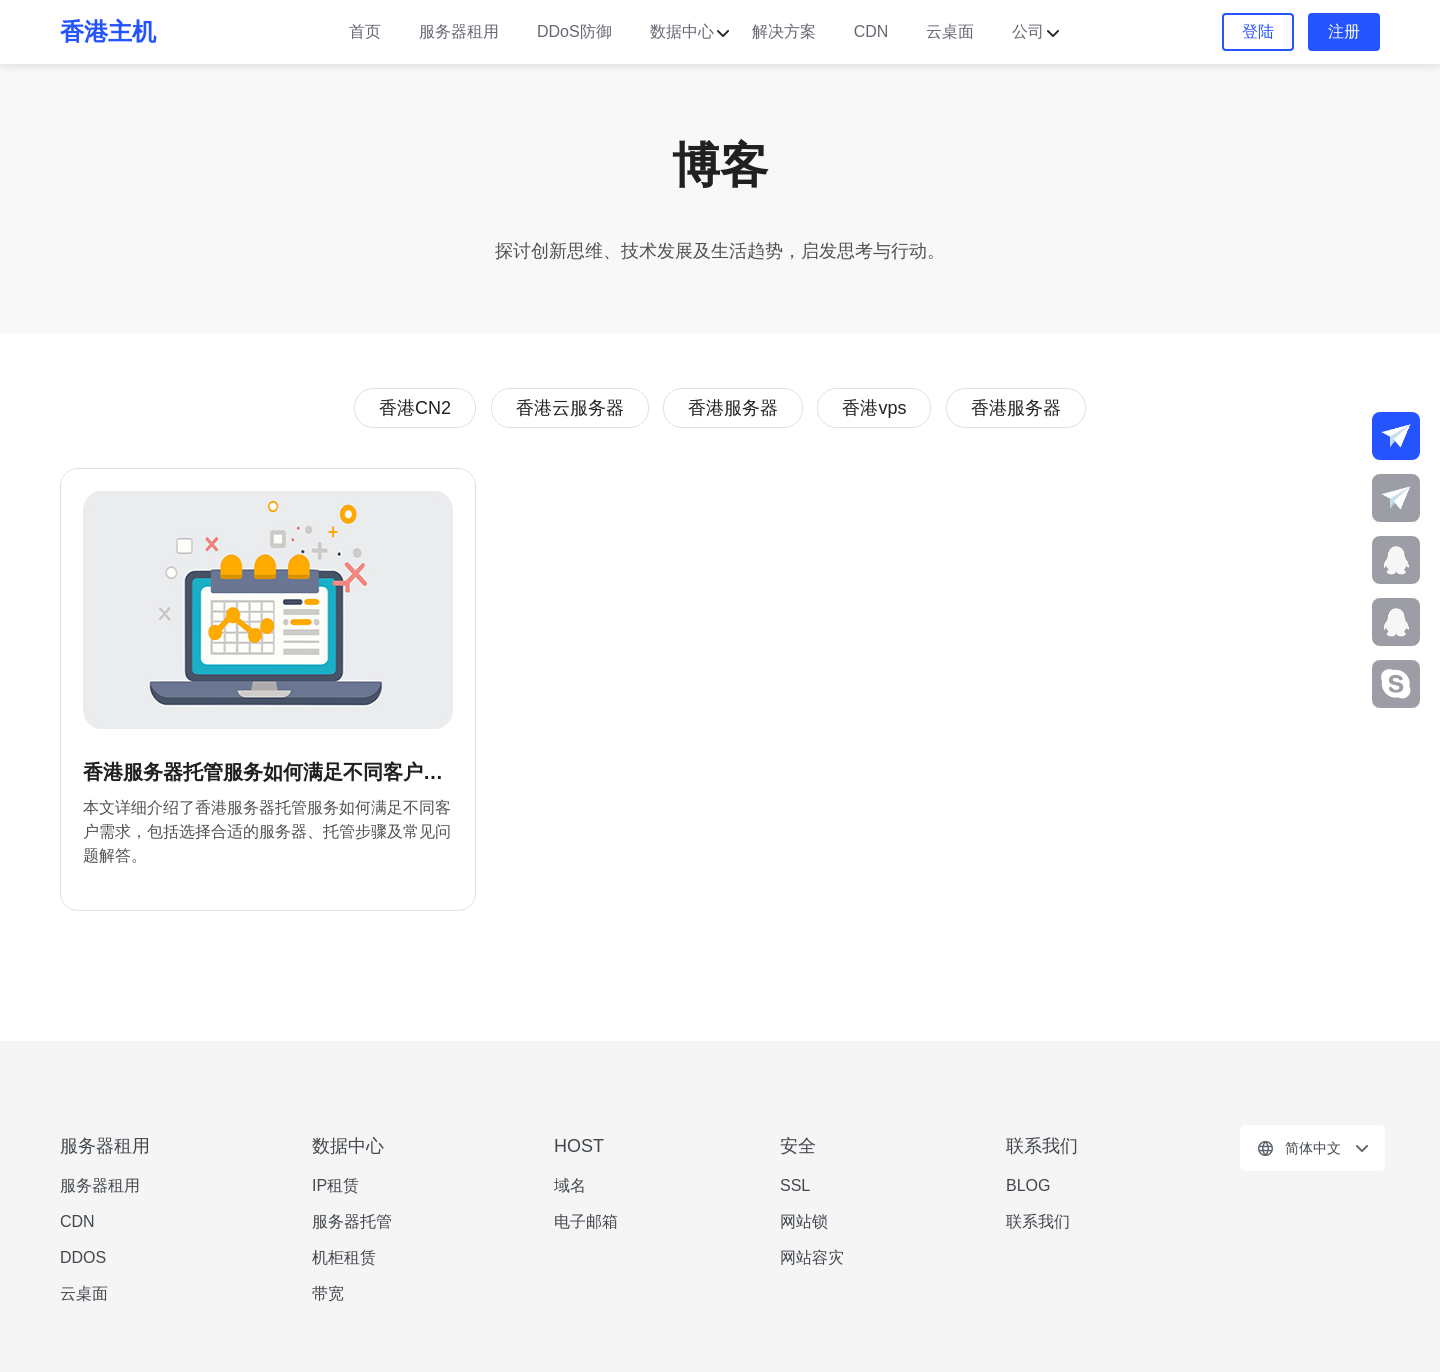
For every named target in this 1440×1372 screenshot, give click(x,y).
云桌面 (950, 31)
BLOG (1028, 1185)
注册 (1344, 31)
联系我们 (1038, 1221)
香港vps (874, 408)
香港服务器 (733, 408)
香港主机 (108, 31)
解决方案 (784, 31)
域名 (570, 1185)
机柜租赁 (344, 1257)
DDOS (83, 1257)
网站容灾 (812, 1257)
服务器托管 (352, 1221)
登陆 (1258, 31)
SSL (795, 1185)
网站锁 (804, 1221)
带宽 (328, 1293)
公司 (1028, 31)
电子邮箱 (586, 1221)
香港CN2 (415, 408)
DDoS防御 (574, 31)
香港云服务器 (570, 408)
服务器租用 (459, 31)
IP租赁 (335, 1185)
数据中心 (682, 31)
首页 (365, 31)
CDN (871, 31)
